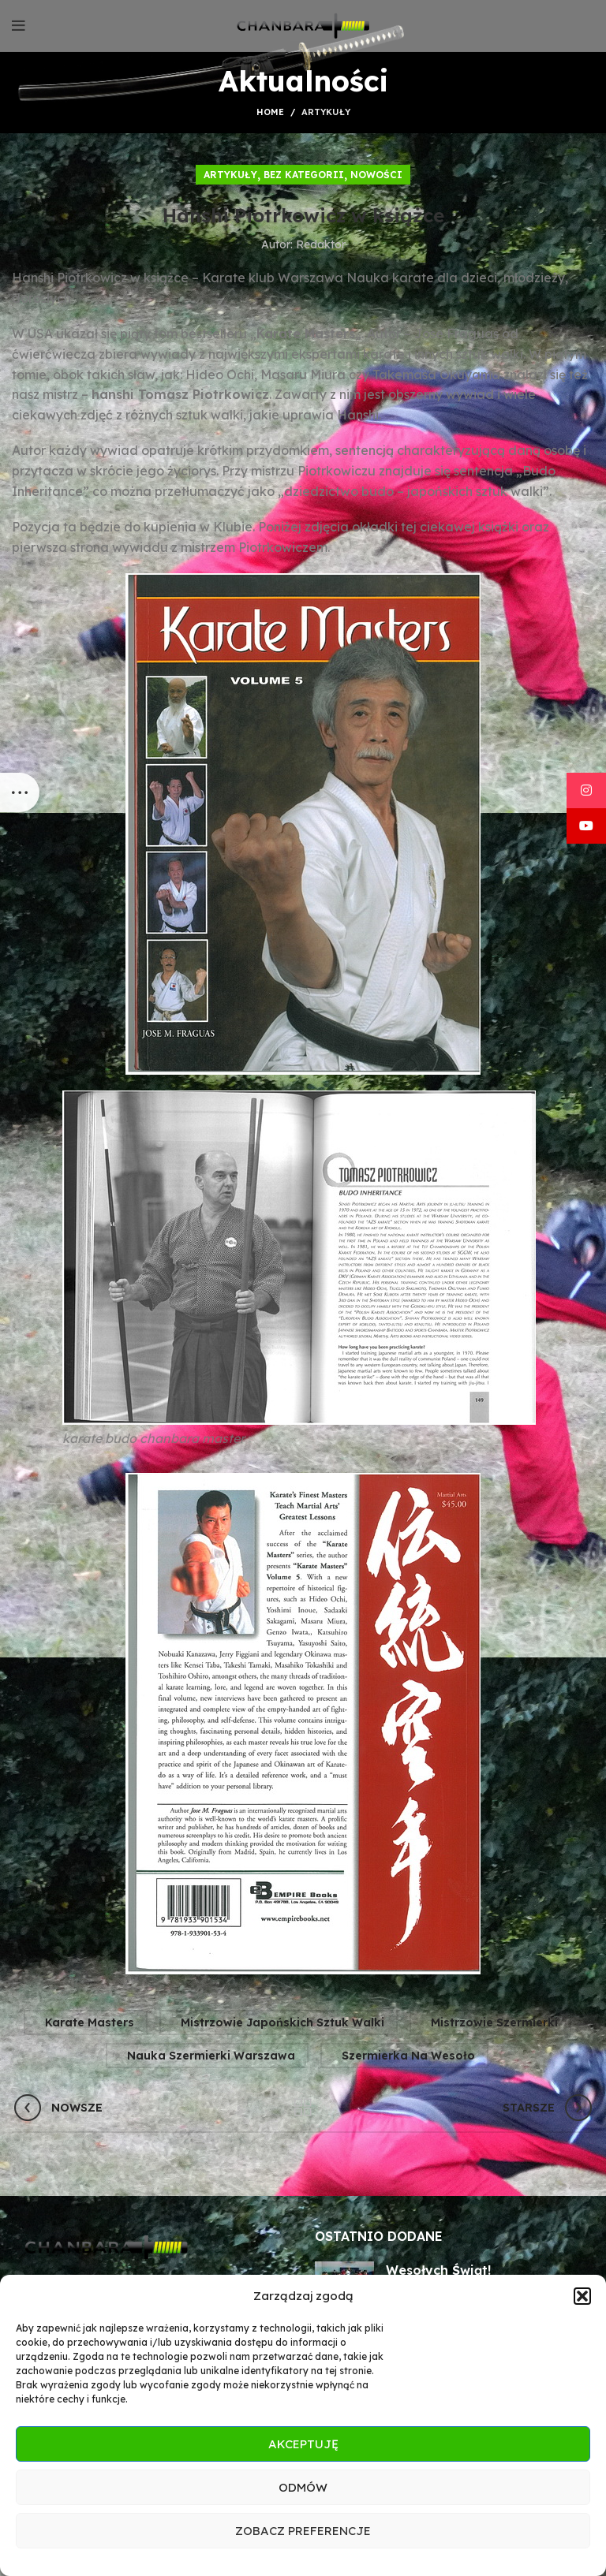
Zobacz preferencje (303, 2530)
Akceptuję (303, 2443)
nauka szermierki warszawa (211, 2055)
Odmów (303, 2487)
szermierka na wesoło (408, 2055)
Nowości (376, 175)
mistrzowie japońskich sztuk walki (282, 2022)
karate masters (89, 2022)
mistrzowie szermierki (494, 2022)
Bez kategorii (304, 175)
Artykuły (325, 111)
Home (270, 111)
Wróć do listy (303, 2107)
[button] (582, 2296)
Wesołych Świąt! (438, 2270)
